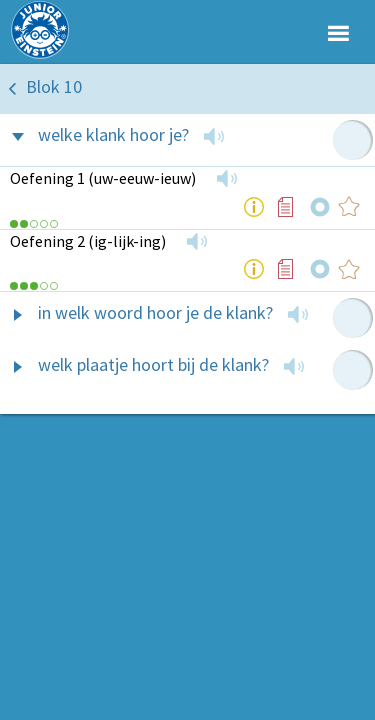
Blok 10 (54, 86)
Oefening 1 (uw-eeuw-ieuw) (103, 178)
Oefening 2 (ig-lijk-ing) (88, 241)
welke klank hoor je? (113, 134)
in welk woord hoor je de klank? (155, 312)
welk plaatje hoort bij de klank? (153, 364)
